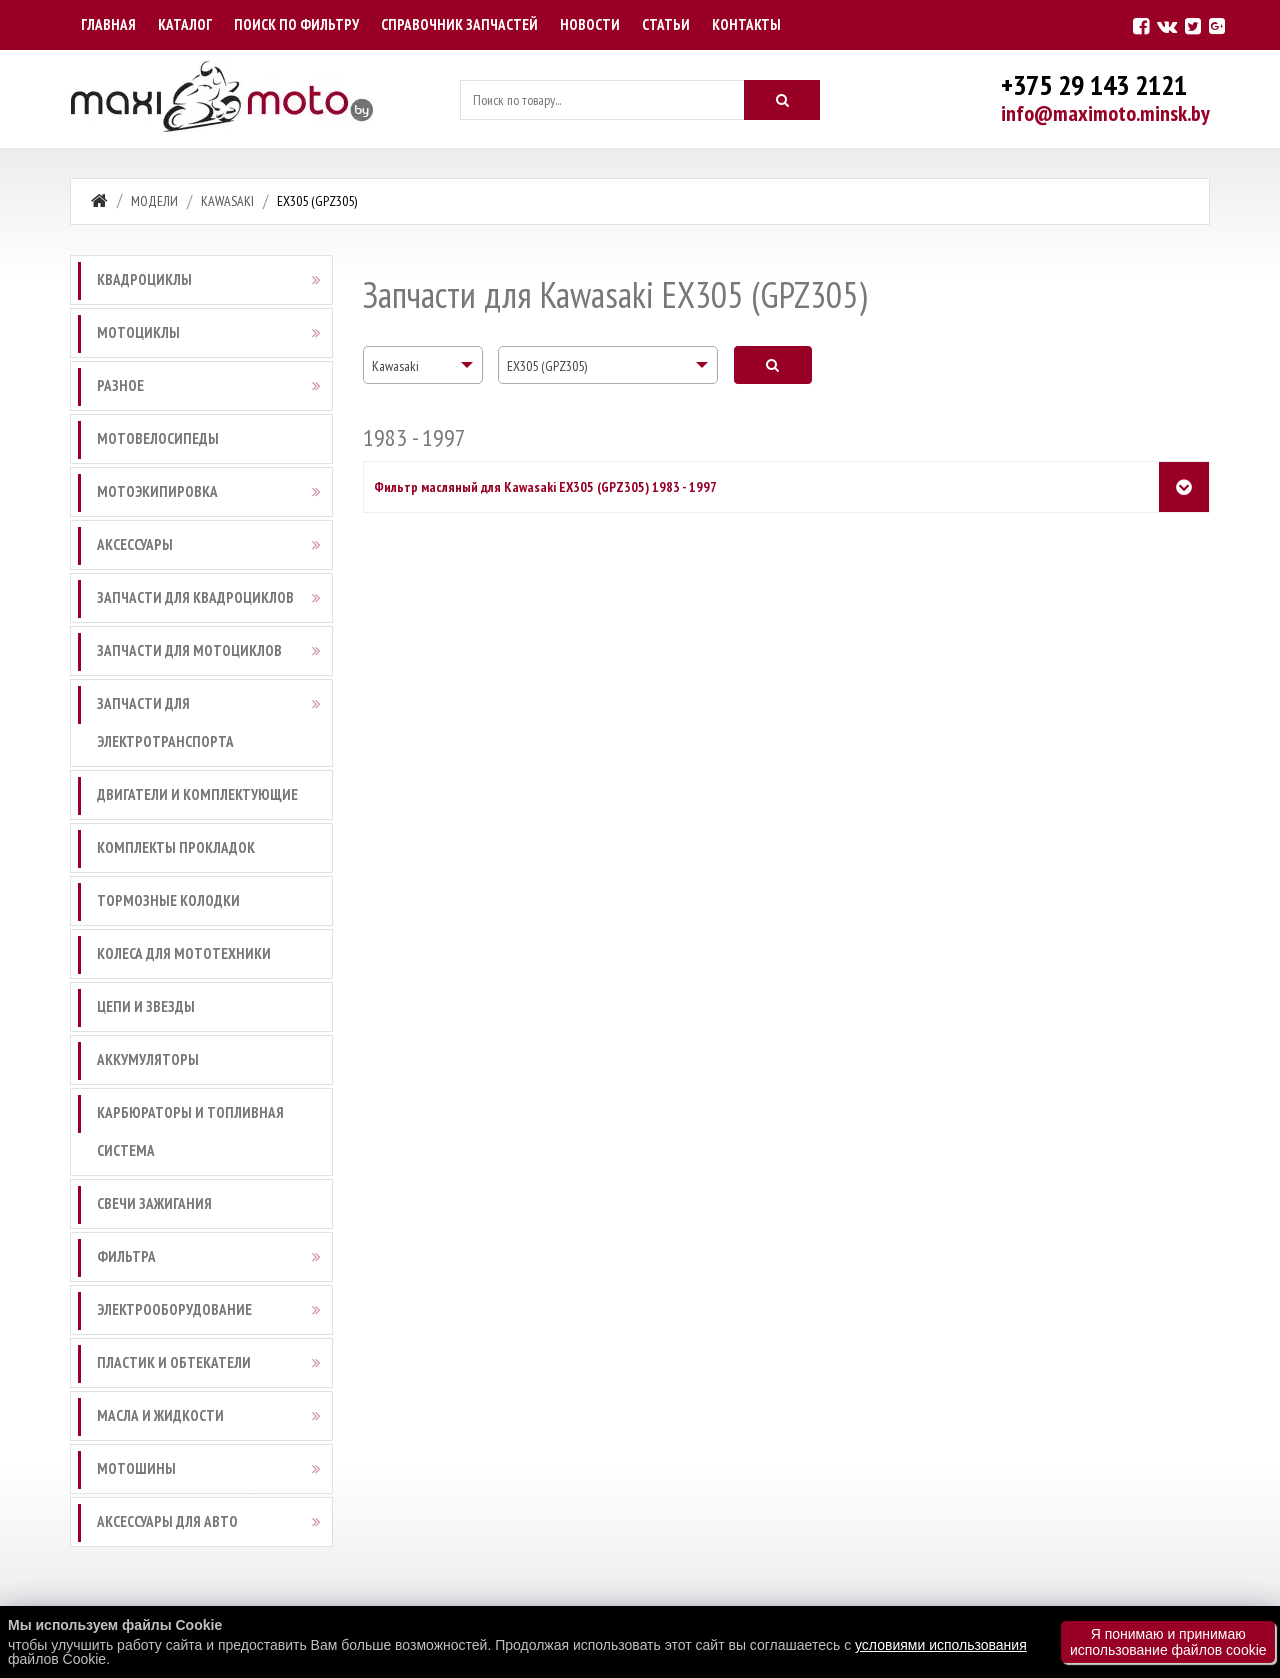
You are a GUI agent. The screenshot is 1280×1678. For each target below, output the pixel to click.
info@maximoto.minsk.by (1105, 113)
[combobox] (423, 365)
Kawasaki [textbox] (395, 366)
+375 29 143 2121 (1094, 84)
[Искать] (782, 100)
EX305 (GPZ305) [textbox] (547, 366)
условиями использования (941, 1645)
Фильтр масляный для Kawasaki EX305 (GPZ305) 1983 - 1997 (545, 487)
